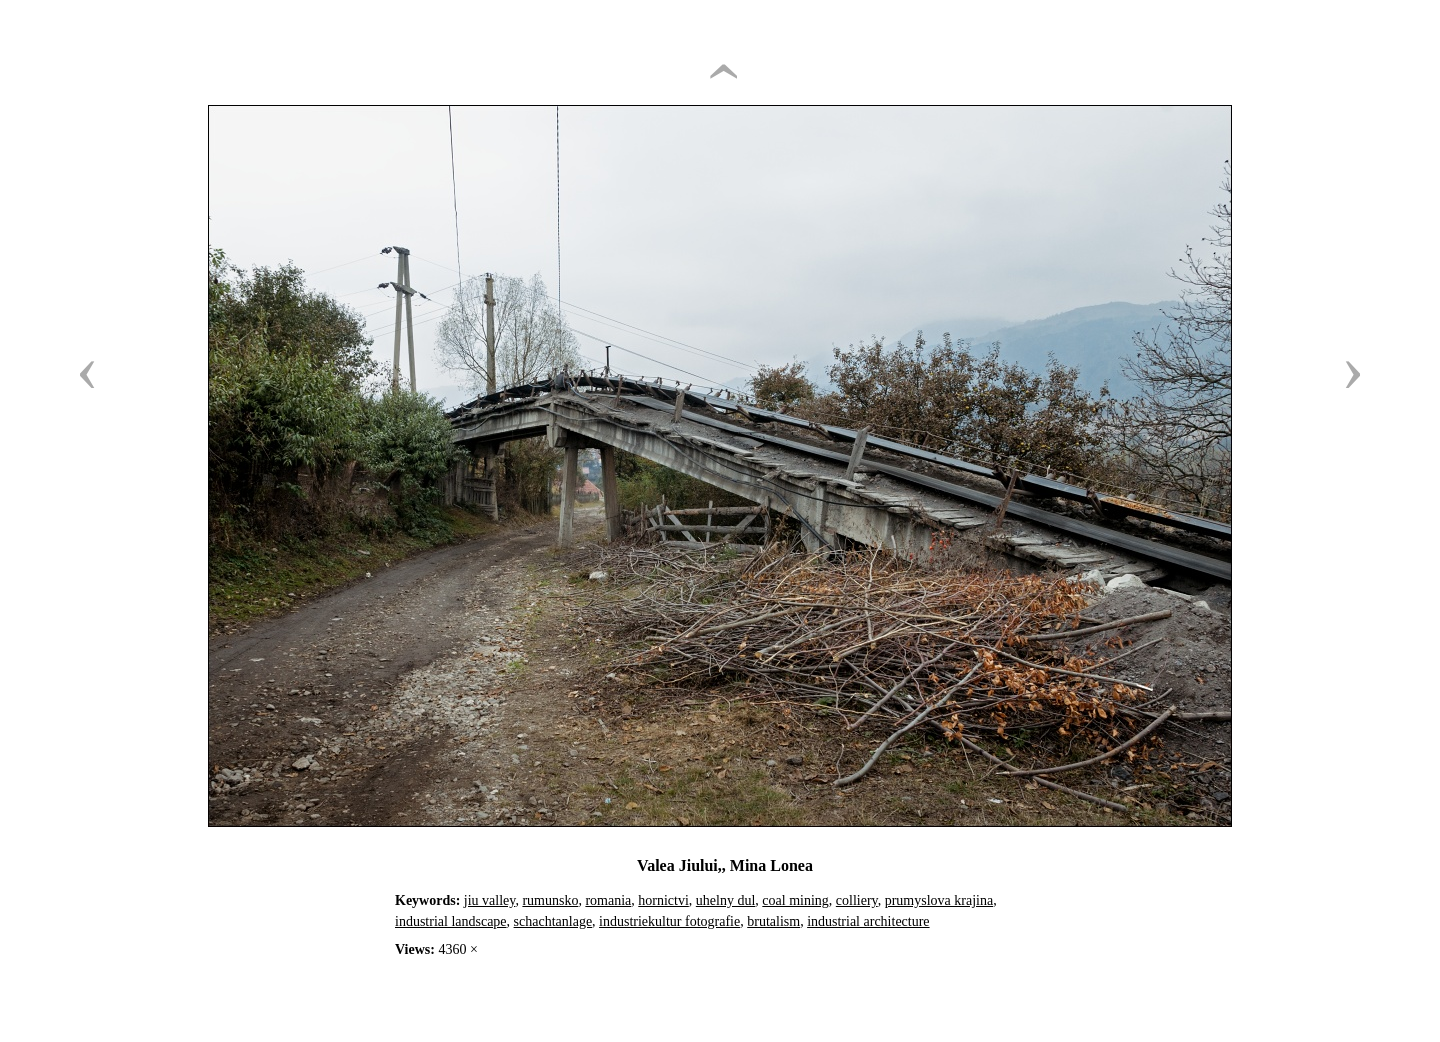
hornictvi (663, 900)
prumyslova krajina (939, 900)
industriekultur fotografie (669, 921)
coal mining (795, 900)
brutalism (773, 921)
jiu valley (490, 900)
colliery (857, 900)
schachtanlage (553, 921)
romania (608, 900)
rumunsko (550, 900)
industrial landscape (451, 921)
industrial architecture (868, 921)
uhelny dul (726, 900)
